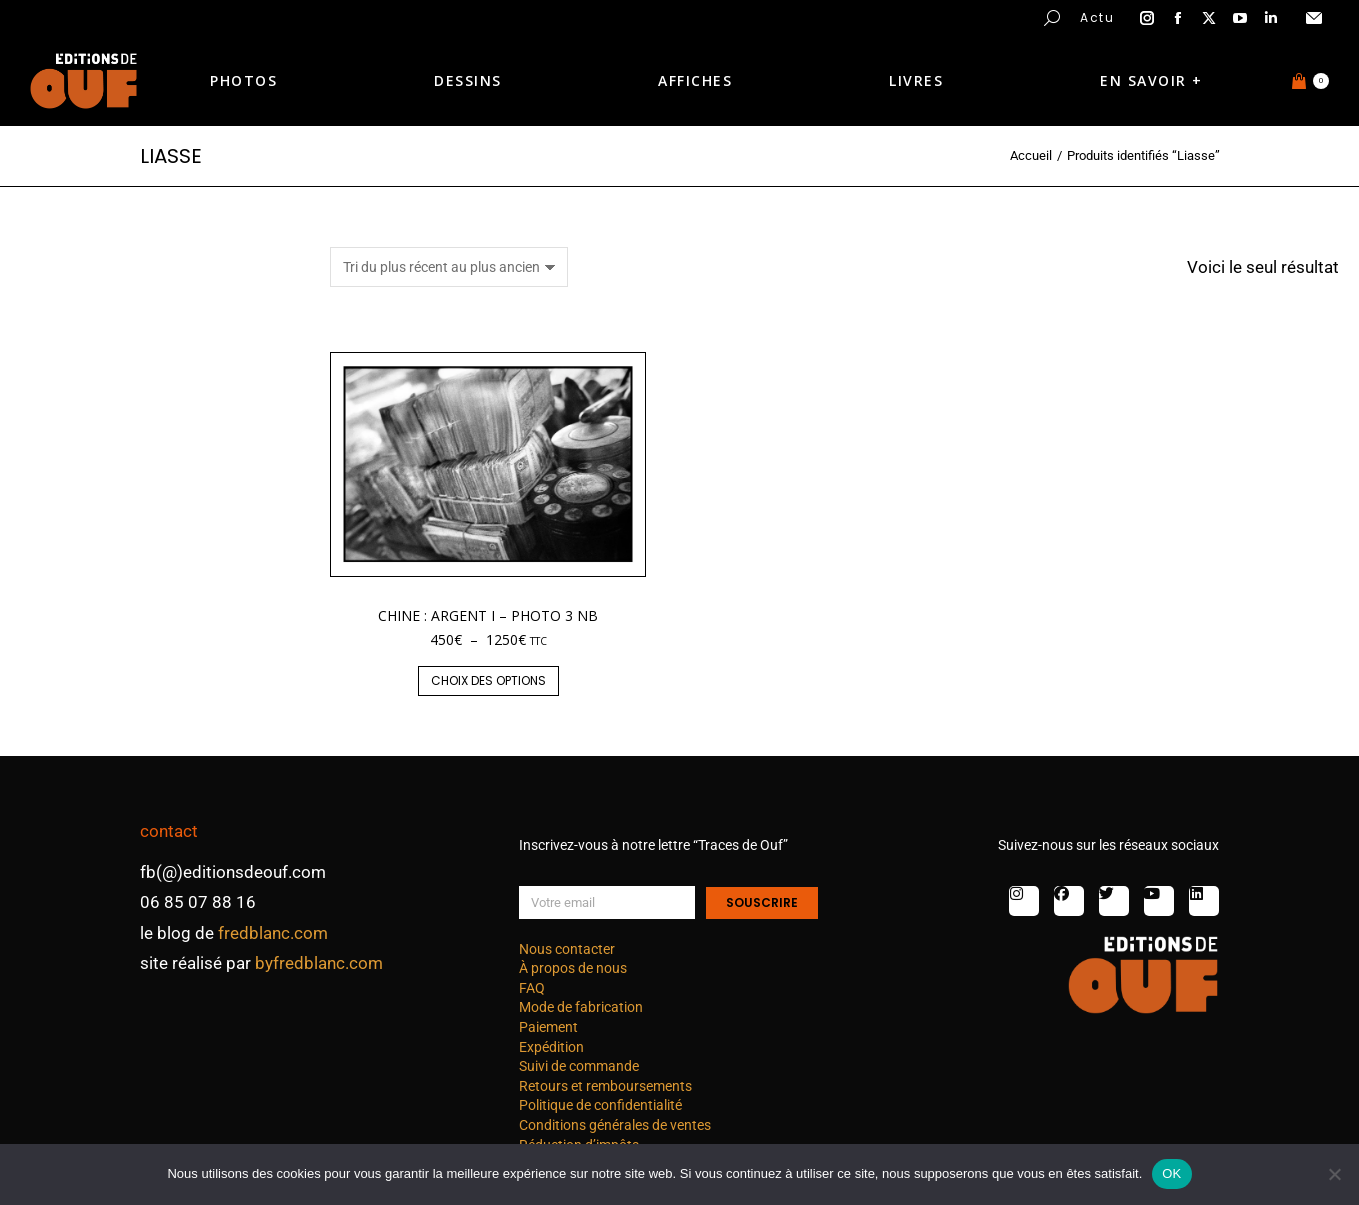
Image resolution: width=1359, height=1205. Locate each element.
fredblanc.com (273, 933)
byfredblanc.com (319, 963)
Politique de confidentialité (600, 1105)
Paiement (548, 1027)
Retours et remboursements (605, 1086)
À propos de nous (573, 968)
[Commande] (449, 267)
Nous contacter (567, 949)
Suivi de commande (579, 1066)
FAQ (532, 988)
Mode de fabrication (581, 1007)
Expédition (551, 1047)
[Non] (1334, 1174)
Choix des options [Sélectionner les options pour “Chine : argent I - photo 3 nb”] (488, 680)
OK (1171, 1173)
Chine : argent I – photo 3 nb (488, 615)
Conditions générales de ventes (615, 1125)
